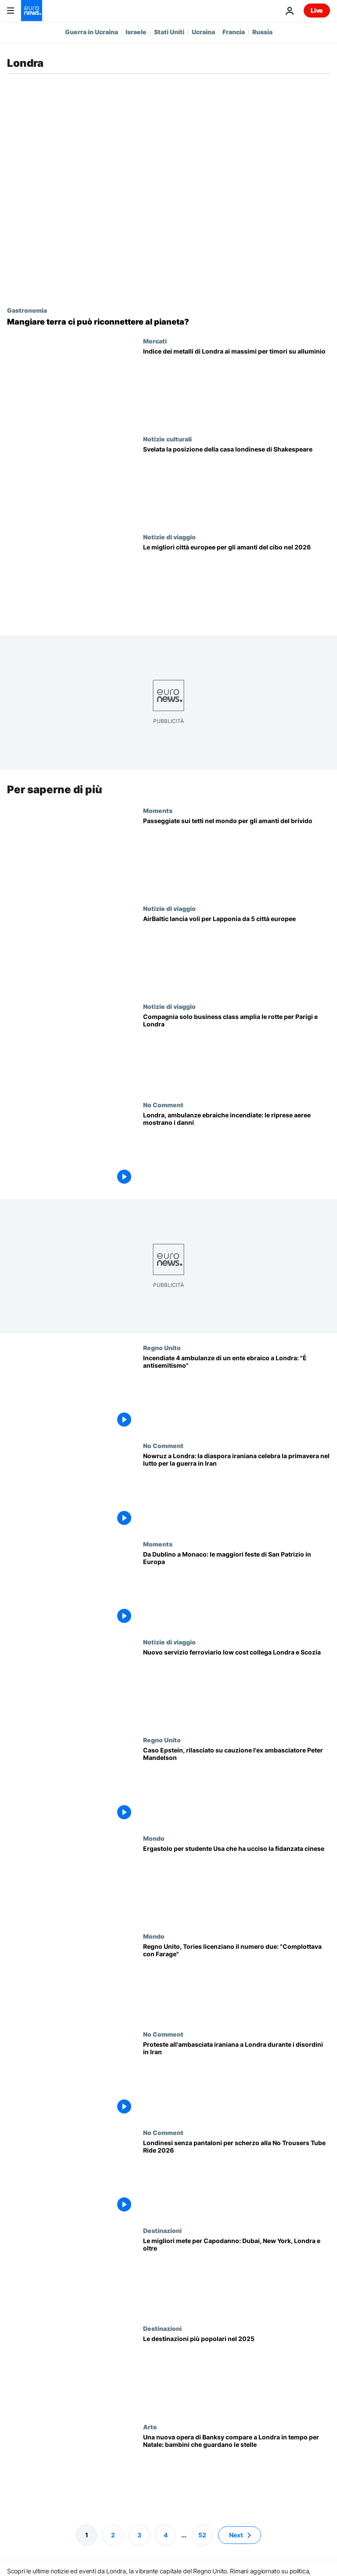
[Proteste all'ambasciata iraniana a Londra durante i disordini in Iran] (236, 2079)
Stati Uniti (169, 32)
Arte (150, 2426)
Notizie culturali (167, 438)
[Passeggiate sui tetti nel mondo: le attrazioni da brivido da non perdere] (236, 855)
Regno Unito (162, 1347)
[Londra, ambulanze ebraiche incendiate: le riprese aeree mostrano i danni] (236, 1150)
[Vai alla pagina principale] (31, 10)
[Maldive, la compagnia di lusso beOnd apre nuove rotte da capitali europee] (236, 1051)
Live (317, 10)
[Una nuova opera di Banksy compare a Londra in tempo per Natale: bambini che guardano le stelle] (236, 2471)
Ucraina (203, 32)
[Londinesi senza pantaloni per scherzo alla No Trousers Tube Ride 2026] (236, 2177)
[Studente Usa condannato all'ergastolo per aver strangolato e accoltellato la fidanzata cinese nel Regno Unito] (236, 1883)
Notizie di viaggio (169, 536)
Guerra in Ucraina (91, 32)
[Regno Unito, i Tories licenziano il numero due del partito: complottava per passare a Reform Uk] (236, 1981)
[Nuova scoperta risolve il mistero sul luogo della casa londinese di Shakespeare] (236, 484)
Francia (233, 32)
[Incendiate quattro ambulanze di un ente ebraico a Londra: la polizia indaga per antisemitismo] (236, 1393)
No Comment (163, 1104)
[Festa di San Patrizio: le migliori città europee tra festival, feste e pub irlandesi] (236, 1589)
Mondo (154, 1837)
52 (202, 2534)
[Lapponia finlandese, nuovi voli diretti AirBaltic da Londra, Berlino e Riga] (236, 953)
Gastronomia (27, 310)
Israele (136, 32)
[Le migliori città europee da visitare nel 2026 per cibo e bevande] (236, 582)
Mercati (155, 340)
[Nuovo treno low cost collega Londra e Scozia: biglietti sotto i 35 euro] (236, 1687)
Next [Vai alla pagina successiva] (236, 2534)
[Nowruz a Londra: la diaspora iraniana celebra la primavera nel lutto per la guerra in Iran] (236, 1490)
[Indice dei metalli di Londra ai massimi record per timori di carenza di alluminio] (236, 386)
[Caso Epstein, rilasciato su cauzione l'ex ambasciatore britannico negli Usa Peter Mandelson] (236, 1785)
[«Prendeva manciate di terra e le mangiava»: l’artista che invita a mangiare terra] (168, 322)
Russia (262, 32)
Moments (157, 810)
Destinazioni (162, 2230)
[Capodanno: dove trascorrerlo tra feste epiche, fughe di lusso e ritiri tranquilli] (236, 2275)
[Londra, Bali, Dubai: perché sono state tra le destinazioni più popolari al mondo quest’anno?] (236, 2373)
